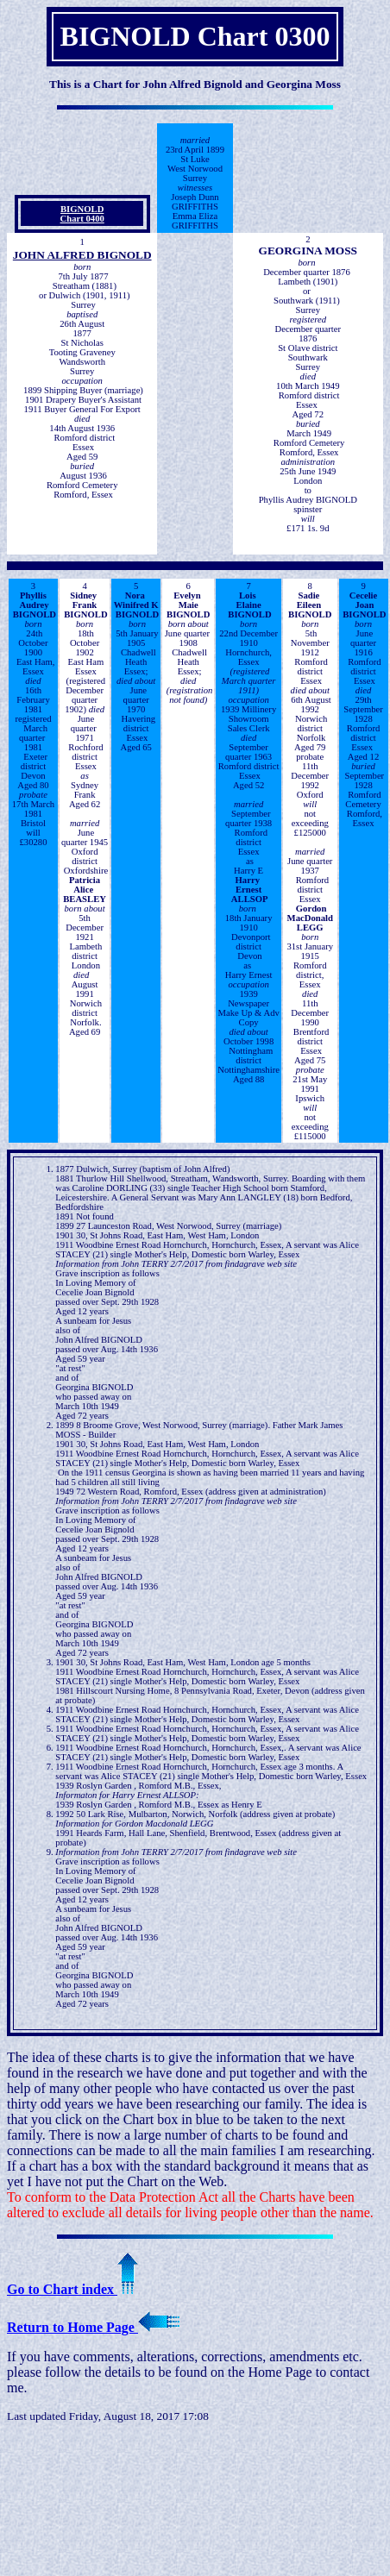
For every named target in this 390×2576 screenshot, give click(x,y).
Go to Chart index (72, 2289)
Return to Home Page (93, 2327)
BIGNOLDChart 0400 (82, 213)
